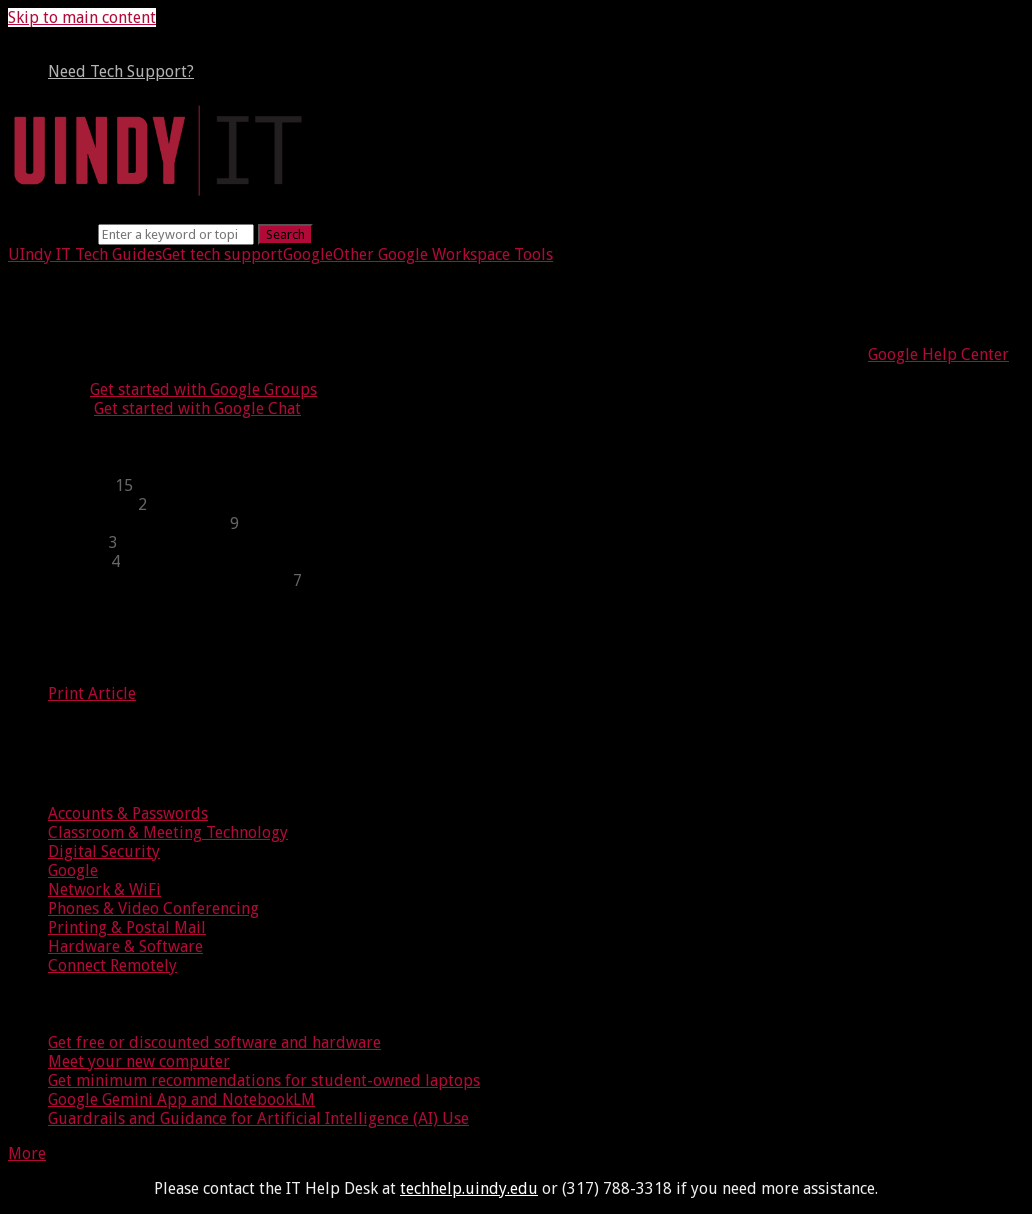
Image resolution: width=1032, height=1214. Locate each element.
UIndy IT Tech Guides (85, 254)
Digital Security (104, 851)
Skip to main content (82, 17)
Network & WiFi (104, 889)
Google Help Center (938, 354)
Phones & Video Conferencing (153, 908)
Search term (51, 233)
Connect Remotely (112, 965)
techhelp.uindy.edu (469, 1188)
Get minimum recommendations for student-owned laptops (264, 1080)
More (27, 1153)
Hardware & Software (125, 946)
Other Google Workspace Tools (443, 254)
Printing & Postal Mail (127, 927)
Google (308, 254)
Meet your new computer (139, 1061)
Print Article (92, 693)
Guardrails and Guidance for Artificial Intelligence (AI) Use (258, 1118)
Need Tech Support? (121, 71)
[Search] (176, 234)
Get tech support (222, 254)
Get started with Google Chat (197, 408)
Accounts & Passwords (128, 813)
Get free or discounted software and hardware (214, 1042)
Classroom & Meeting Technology (168, 832)
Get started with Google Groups (203, 389)
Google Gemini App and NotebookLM (181, 1099)
